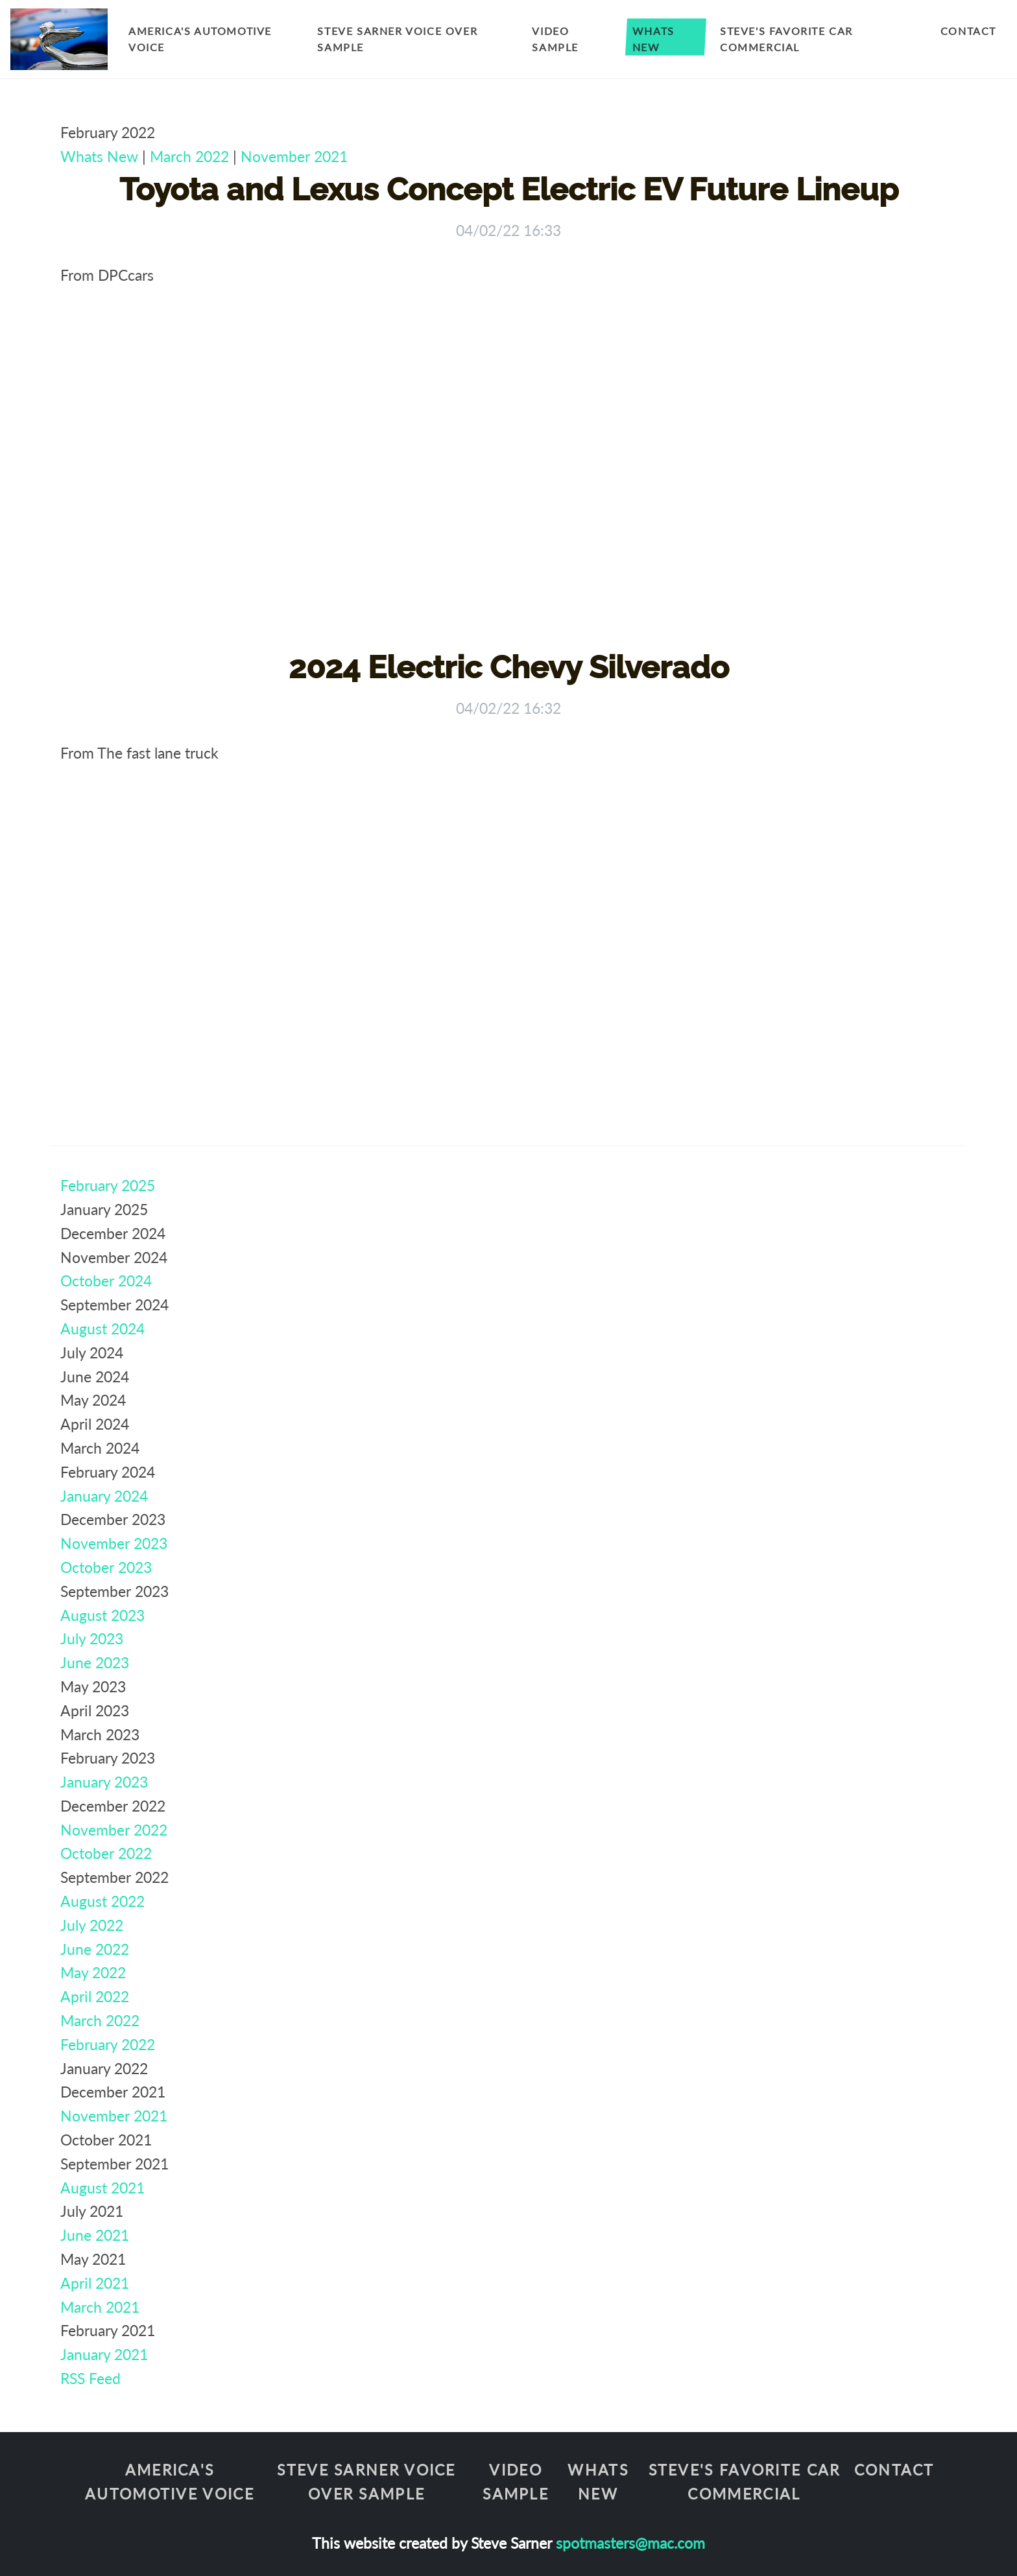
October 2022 (106, 1853)
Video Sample (555, 39)
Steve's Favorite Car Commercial (786, 39)
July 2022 (91, 1925)
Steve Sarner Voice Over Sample (397, 39)
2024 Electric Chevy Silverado (509, 667)
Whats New (653, 39)
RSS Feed (90, 2378)
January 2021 (104, 2354)
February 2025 (107, 1185)
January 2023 (104, 1782)
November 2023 (113, 1543)
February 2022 (107, 2044)
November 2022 (113, 1830)
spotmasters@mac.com (630, 2543)
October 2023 (106, 1567)
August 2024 (102, 1328)
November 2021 (294, 156)
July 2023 (91, 1638)
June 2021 (94, 2235)
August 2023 (102, 1615)
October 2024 (106, 1280)
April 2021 (94, 2283)
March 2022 (189, 156)
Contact (968, 31)
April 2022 (94, 1996)
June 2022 (94, 1949)
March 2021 (99, 2307)
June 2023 (94, 1662)
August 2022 (102, 1901)
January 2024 (104, 1496)
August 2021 (102, 2188)
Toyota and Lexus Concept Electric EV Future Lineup (508, 189)
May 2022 (93, 1972)
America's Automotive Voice (200, 39)
